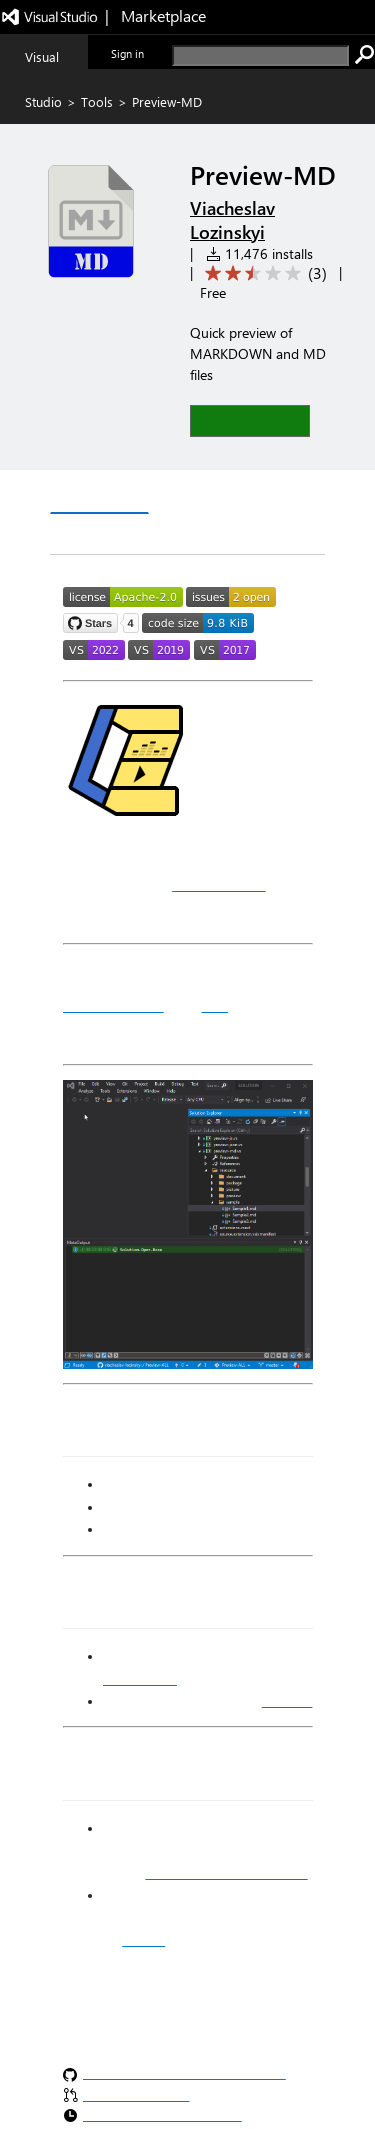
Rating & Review (124, 534)
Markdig (287, 1701)
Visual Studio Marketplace (226, 1873)
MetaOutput (218, 884)
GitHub (143, 1940)
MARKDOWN (113, 1005)
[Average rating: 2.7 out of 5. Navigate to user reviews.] (262, 273)
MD (214, 1005)
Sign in (127, 53)
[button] (250, 420)
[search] (260, 55)
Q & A (185, 494)
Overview (99, 493)
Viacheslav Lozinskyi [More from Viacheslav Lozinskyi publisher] (232, 220)
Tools (97, 101)
